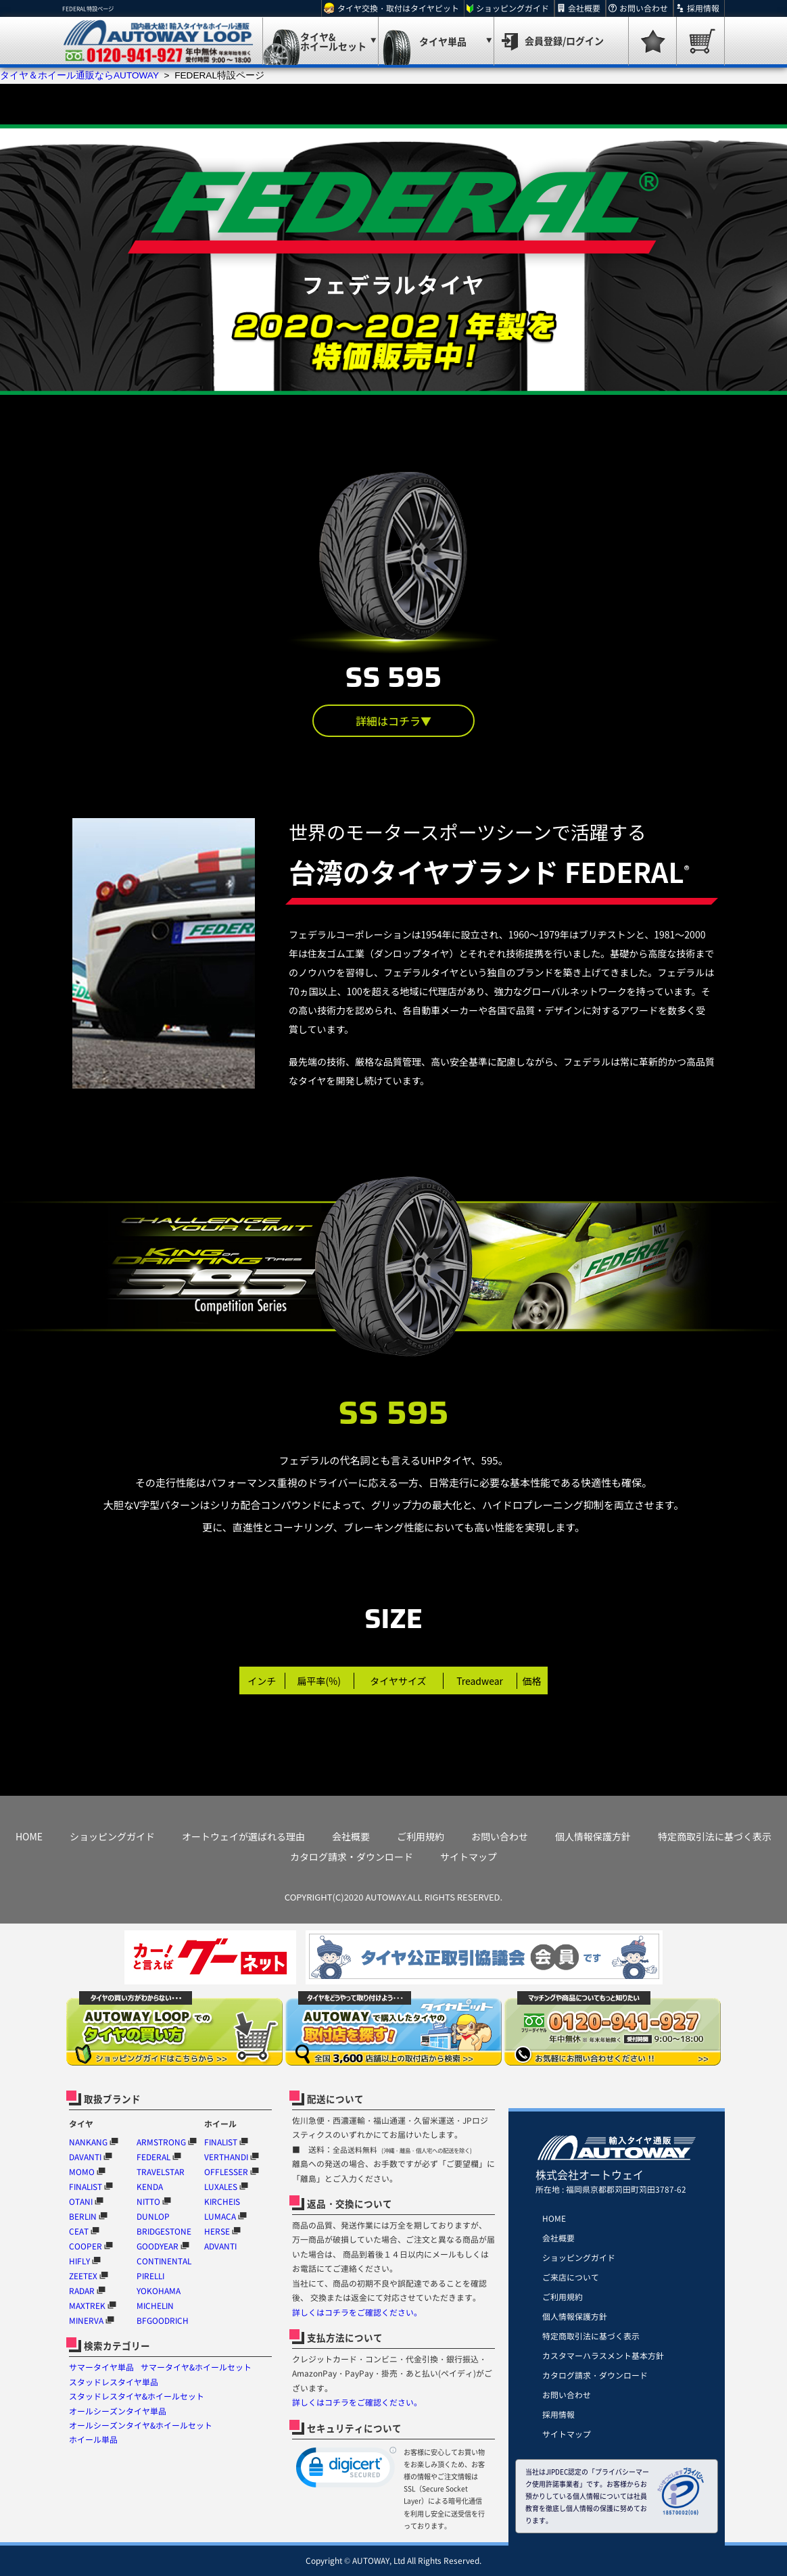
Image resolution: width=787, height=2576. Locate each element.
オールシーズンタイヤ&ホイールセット (140, 2425)
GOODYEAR (157, 2246)
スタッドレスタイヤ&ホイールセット (136, 2396)
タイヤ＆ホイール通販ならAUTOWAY (79, 75)
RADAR (82, 2291)
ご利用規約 (420, 1836)
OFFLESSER (226, 2172)
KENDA (150, 2186)
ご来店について (570, 2277)
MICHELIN (155, 2305)
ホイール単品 (93, 2439)
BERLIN (83, 2216)
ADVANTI (220, 2246)
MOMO (82, 2172)
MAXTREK (87, 2305)
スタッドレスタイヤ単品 (113, 2382)
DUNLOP (153, 2216)
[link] (346, 2470)
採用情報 (703, 8)
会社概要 (584, 8)
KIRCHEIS (222, 2201)
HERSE (217, 2231)
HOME (29, 1836)
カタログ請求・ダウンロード (351, 1856)
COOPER (85, 2246)
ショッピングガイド (512, 8)
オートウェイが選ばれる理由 (243, 1836)
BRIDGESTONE (164, 2231)
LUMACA (220, 2216)
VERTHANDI (226, 2157)
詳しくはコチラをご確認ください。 (357, 2312)
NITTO (148, 2201)
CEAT (79, 2231)
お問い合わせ (643, 8)
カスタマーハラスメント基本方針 (603, 2356)
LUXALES (220, 2186)
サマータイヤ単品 (101, 2367)
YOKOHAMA (159, 2291)
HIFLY (79, 2261)
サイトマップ (468, 1856)
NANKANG (88, 2142)
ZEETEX (83, 2276)
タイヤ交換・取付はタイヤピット (398, 8)
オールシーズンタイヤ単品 (117, 2411)
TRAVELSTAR (161, 2172)
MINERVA (86, 2320)
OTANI (81, 2201)
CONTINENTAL (164, 2261)
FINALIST (85, 2186)
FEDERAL (153, 2157)
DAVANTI (85, 2157)
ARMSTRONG (161, 2142)
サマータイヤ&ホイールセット (196, 2367)
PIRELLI (150, 2276)
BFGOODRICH (163, 2320)
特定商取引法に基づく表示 (714, 1836)
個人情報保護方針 (593, 1836)
